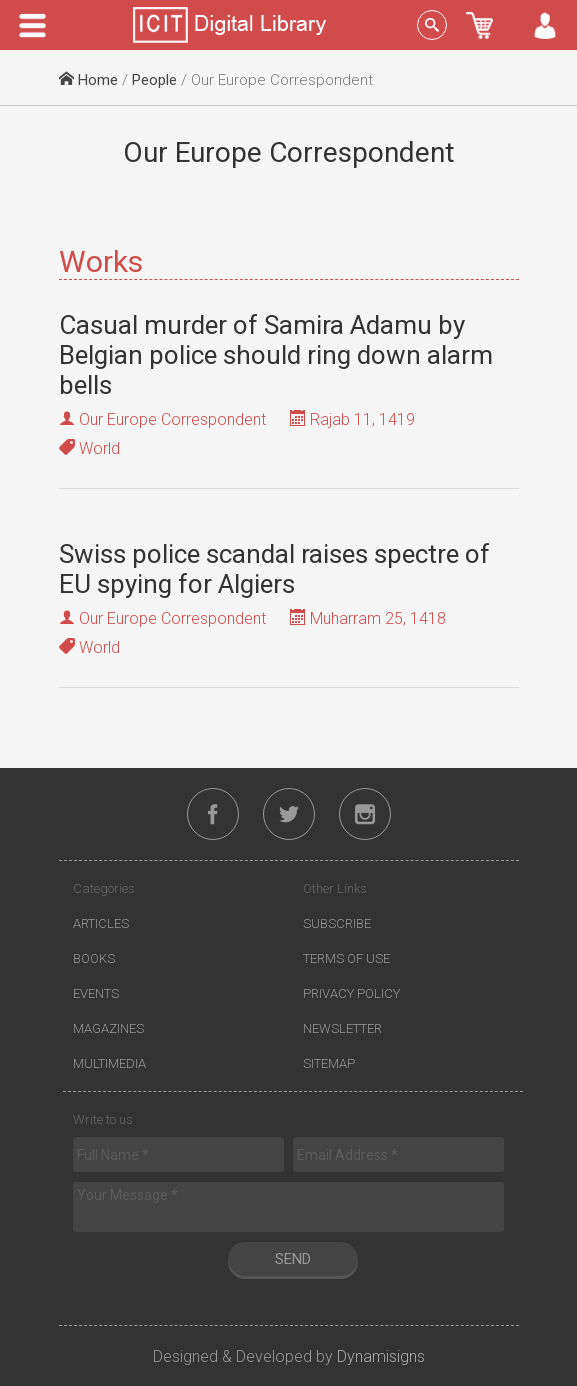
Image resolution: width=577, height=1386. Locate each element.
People (154, 80)
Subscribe (337, 923)
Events (96, 993)
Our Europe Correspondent (172, 419)
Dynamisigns (381, 1356)
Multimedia (109, 1063)
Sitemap (329, 1063)
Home (88, 80)
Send (293, 1259)
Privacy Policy (351, 993)
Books (94, 958)
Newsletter (342, 1028)
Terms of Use (346, 958)
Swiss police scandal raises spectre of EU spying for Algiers (274, 569)
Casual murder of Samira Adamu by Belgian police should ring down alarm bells (276, 355)
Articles (101, 923)
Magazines (108, 1028)
